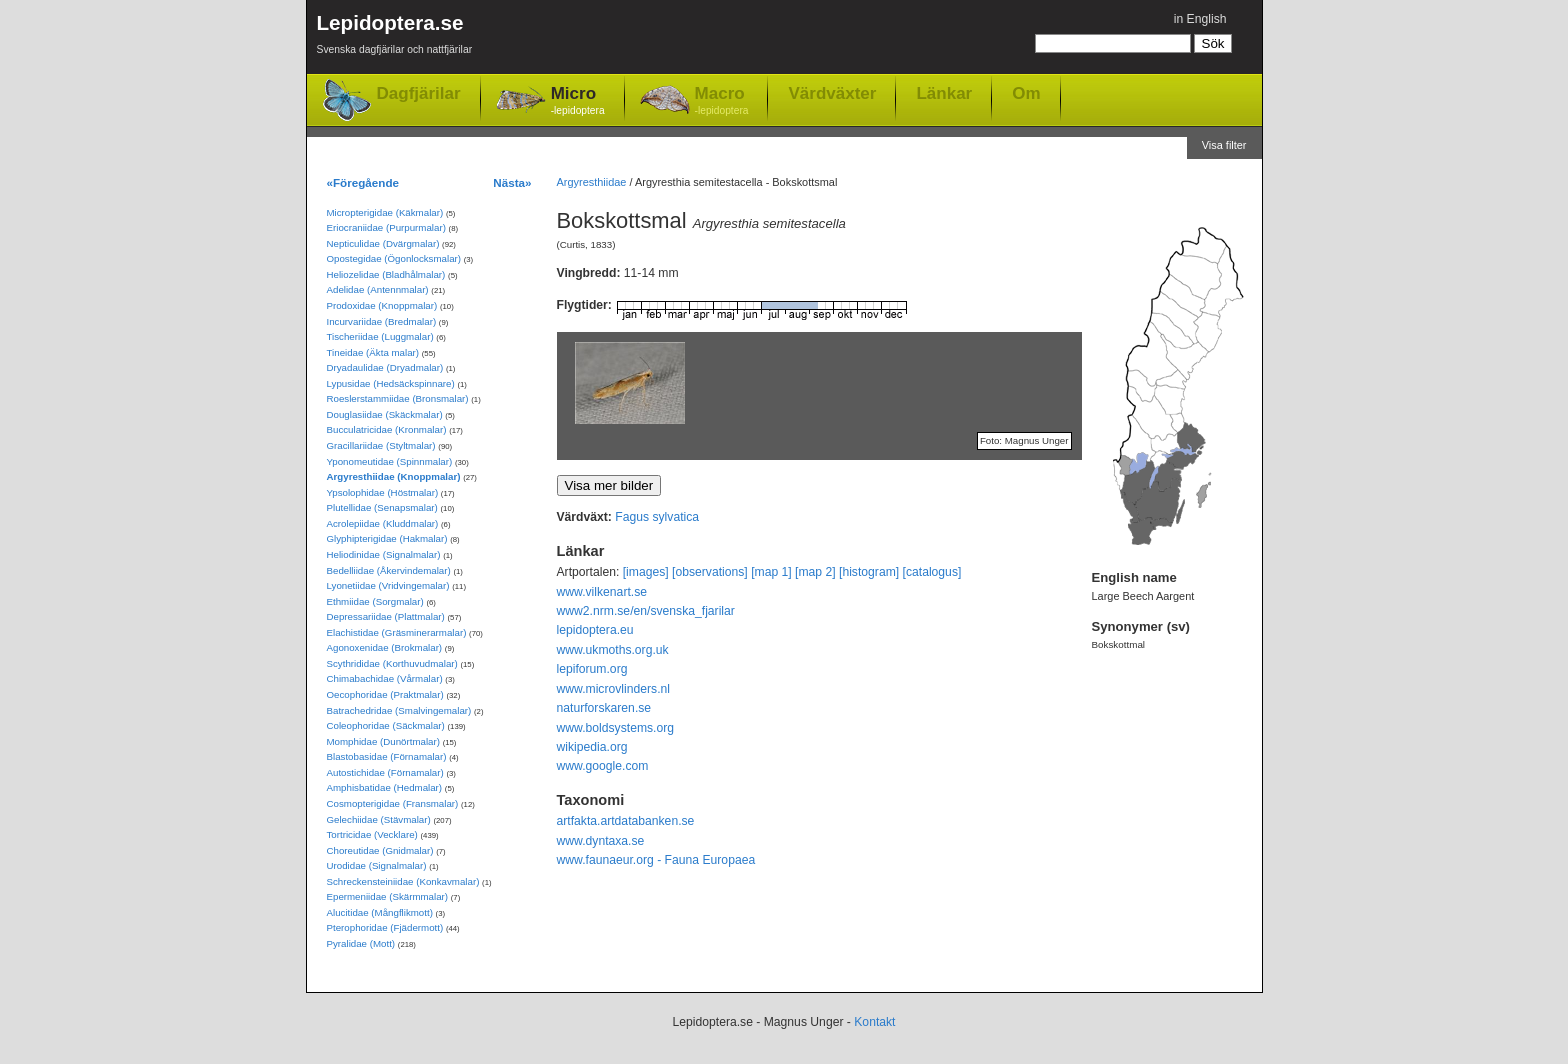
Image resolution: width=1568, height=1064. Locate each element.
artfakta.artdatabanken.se (626, 821)
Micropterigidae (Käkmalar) (385, 212)
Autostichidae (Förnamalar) (385, 772)
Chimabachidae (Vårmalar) (385, 678)
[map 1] (771, 572)
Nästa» (512, 182)
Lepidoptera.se (395, 37)
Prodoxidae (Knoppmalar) (382, 305)
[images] (646, 572)
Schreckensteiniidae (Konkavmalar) (403, 881)
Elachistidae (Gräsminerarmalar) (397, 632)
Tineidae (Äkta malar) (373, 352)
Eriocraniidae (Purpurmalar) (386, 227)
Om (1026, 93)
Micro (578, 101)
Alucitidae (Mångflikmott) (380, 912)
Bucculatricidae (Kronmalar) (387, 429)
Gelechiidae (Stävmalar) (379, 819)
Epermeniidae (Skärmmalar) (388, 896)
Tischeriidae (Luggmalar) (380, 336)
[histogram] (869, 572)
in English (1200, 19)
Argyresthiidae (592, 182)
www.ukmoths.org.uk (613, 650)
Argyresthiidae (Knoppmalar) (394, 476)
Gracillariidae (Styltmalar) (381, 445)
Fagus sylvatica (657, 517)
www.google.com (603, 766)
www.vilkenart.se (602, 592)
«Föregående (363, 182)
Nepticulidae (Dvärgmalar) (383, 243)
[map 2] (815, 572)
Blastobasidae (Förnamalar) (387, 756)
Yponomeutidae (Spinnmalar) (390, 461)
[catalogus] (932, 572)
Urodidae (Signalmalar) (377, 865)
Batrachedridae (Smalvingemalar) (399, 710)
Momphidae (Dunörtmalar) (383, 741)
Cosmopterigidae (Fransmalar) (393, 803)
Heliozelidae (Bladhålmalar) (386, 274)
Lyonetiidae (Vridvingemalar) (388, 585)
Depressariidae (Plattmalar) (386, 616)
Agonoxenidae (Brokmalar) (385, 647)
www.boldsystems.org (616, 728)
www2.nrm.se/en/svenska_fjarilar (646, 611)
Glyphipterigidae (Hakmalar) (387, 538)
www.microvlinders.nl (613, 689)
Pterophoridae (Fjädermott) (385, 927)
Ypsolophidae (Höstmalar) (383, 492)
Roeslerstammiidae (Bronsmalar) (398, 398)
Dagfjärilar (419, 93)
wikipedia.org (592, 747)
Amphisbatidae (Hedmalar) (385, 787)
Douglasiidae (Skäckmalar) (385, 414)
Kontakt (874, 1022)
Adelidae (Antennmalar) (378, 289)
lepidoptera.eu (595, 630)
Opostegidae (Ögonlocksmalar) (394, 258)
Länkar (944, 93)
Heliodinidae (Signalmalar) (384, 554)
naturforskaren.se (604, 708)
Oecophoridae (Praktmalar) (385, 694)
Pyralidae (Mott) (361, 943)
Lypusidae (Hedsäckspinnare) (391, 383)
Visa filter (1224, 145)
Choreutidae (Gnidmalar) (380, 850)
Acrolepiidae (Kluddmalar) (383, 523)
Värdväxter (832, 93)
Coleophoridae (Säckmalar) (386, 725)
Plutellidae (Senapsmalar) (382, 507)
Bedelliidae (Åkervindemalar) (389, 570)
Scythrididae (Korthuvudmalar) (392, 663)
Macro (722, 101)
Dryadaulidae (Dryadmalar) (385, 367)
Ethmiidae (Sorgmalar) (375, 601)
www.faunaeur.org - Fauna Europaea (656, 860)
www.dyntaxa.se (601, 841)
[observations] (710, 572)
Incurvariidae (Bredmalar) (382, 321)
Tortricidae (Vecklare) (372, 834)
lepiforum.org (592, 669)
